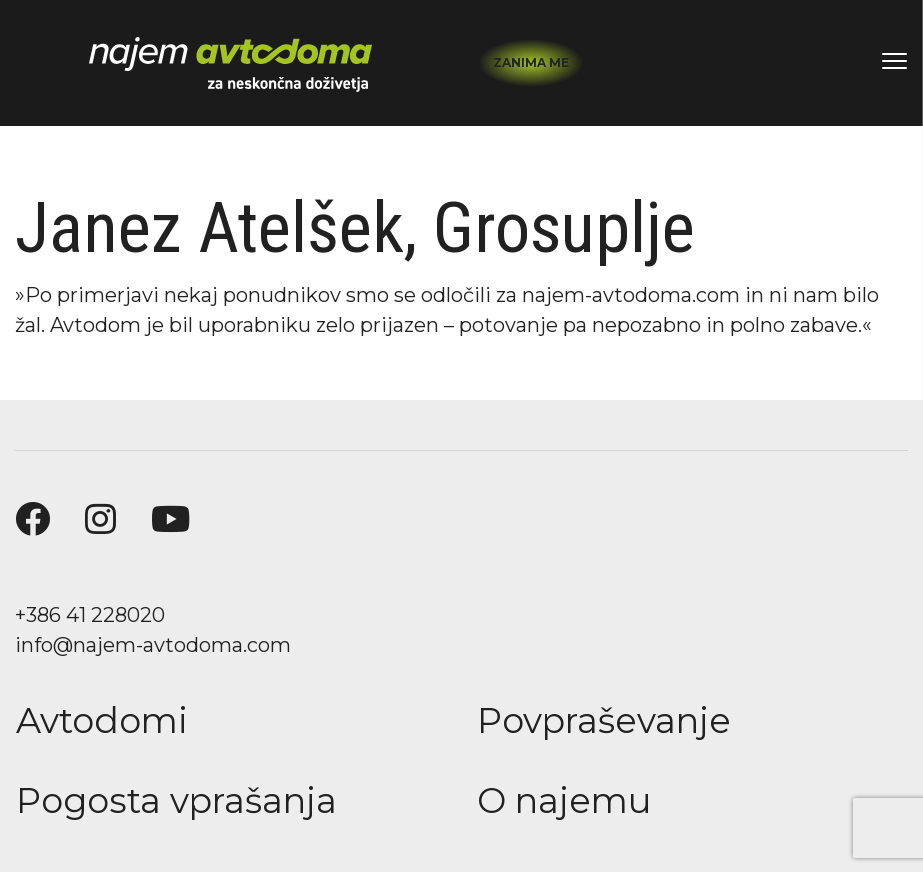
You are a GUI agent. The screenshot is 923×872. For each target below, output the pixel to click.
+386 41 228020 (90, 615)
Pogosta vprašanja (176, 800)
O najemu (564, 800)
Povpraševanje (604, 720)
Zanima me (531, 62)
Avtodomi (102, 720)
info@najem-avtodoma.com (153, 645)
